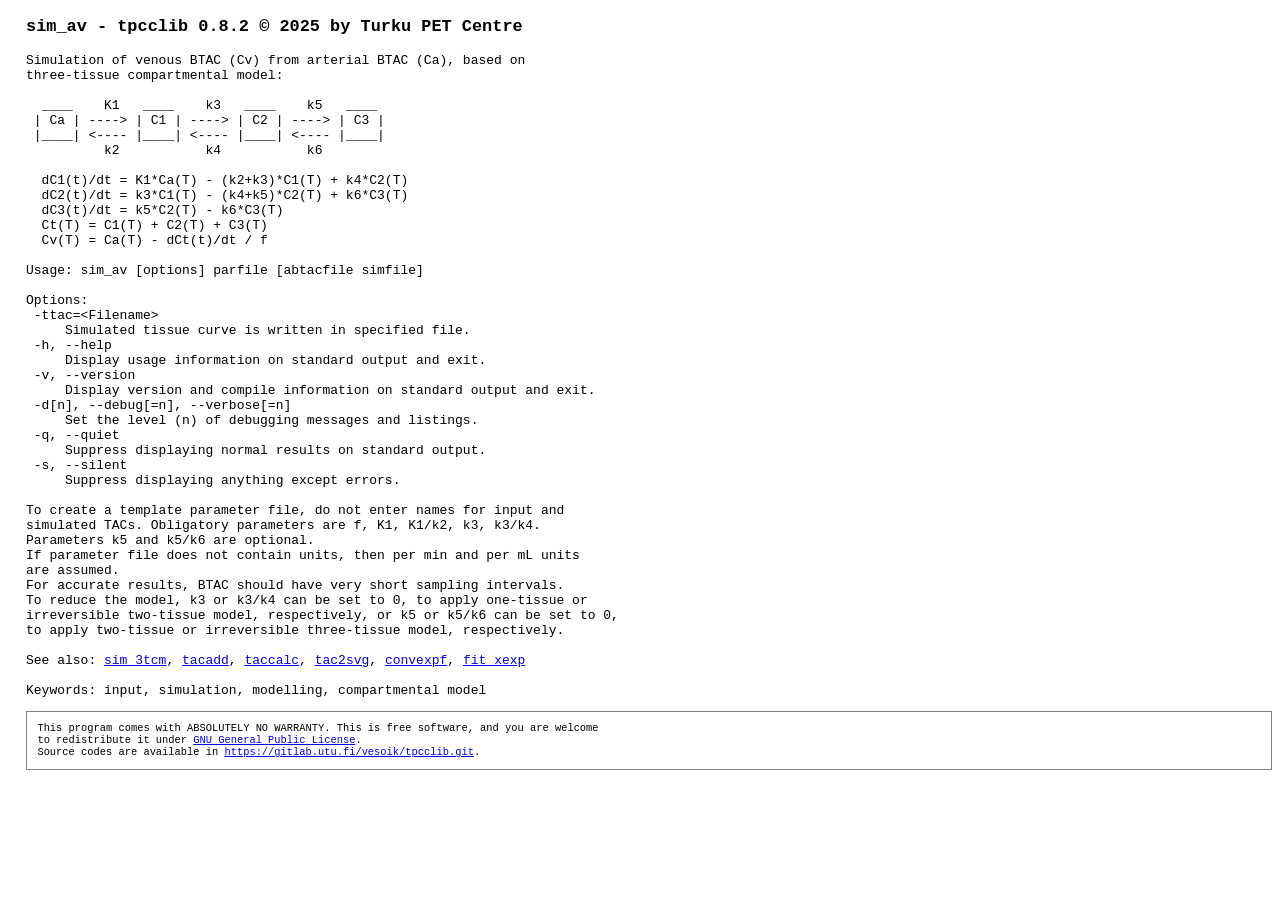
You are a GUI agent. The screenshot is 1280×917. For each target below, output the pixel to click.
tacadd (205, 786)
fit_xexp (494, 786)
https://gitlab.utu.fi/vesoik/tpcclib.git (348, 890)
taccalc (271, 786)
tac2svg (342, 786)
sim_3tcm (135, 786)
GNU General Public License (274, 876)
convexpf (416, 786)
